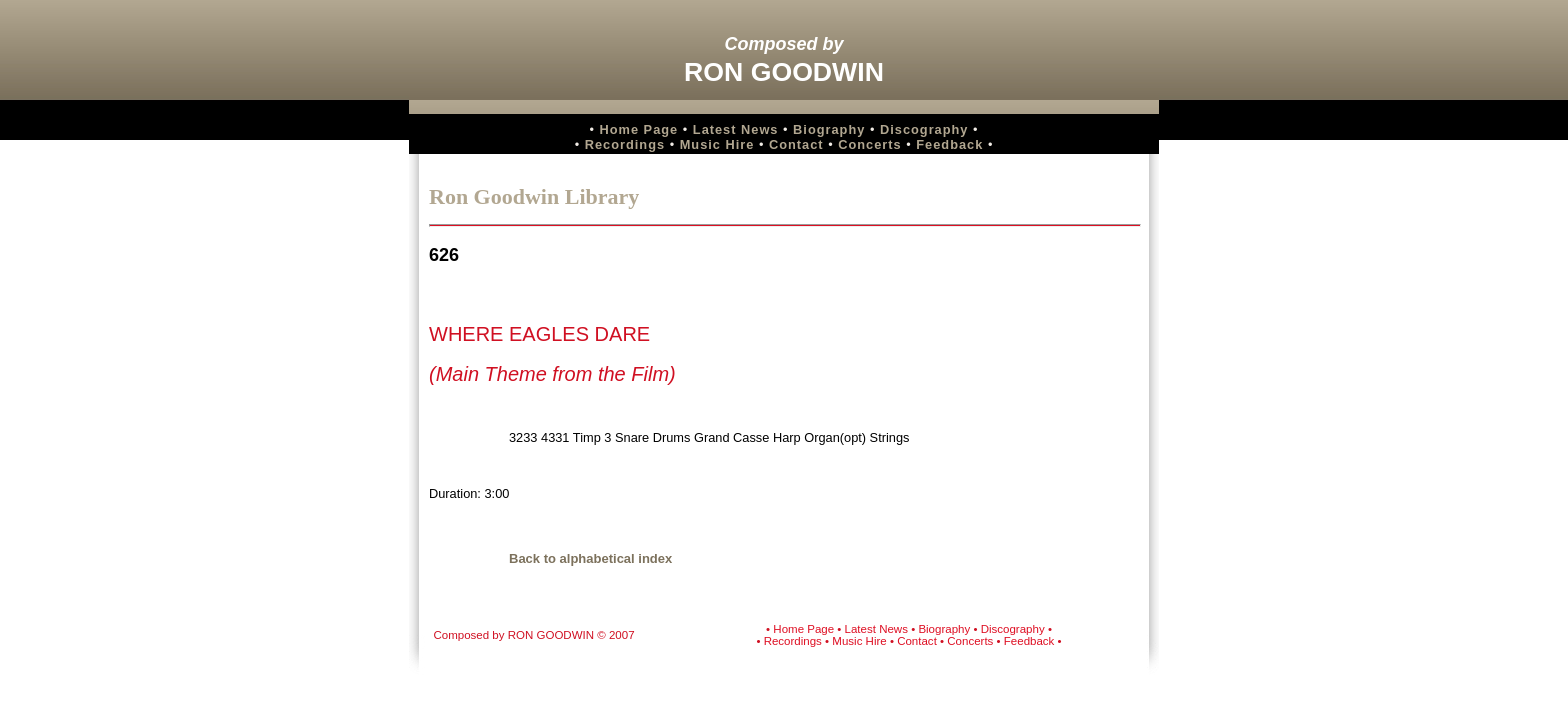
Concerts (869, 144)
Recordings (625, 144)
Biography (829, 129)
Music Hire (717, 144)
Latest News (736, 129)
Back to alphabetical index (590, 558)
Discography (924, 129)
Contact (796, 144)
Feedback (949, 144)
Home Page (639, 129)
